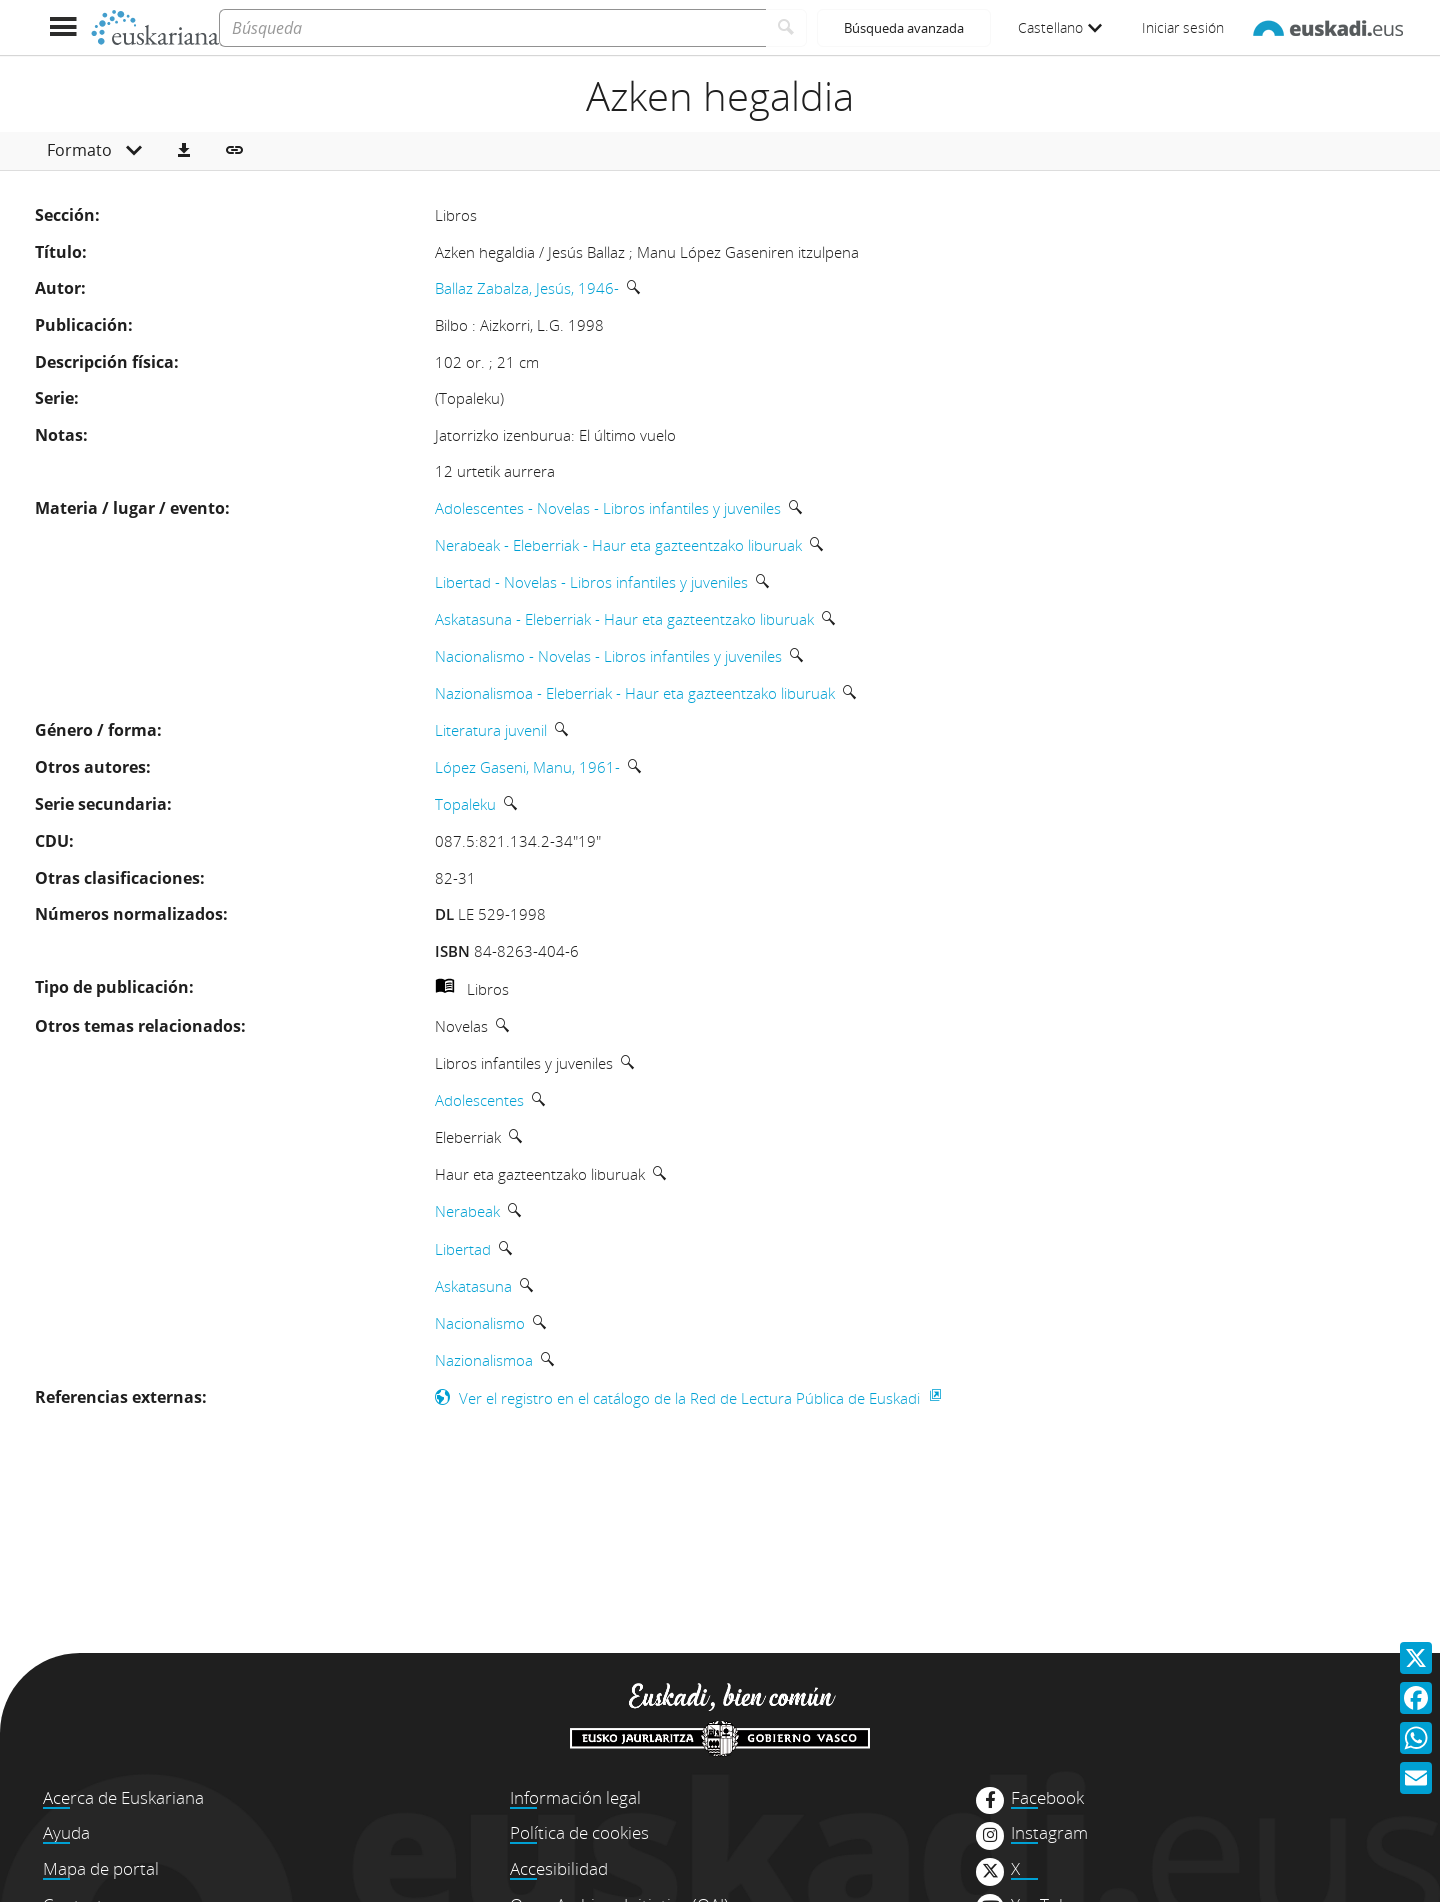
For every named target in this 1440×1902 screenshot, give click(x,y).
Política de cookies (579, 1832)
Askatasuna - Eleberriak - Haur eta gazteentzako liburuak (624, 619)
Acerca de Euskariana (123, 1797)
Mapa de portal (101, 1868)
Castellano (1060, 27)
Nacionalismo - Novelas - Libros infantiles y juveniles (608, 656)
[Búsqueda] (492, 28)
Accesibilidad (559, 1868)
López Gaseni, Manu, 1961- (527, 767)
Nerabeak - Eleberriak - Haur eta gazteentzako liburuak (618, 545)
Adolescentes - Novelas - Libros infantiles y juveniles (608, 508)
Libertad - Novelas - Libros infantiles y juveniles (591, 582)
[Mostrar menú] (62, 27)
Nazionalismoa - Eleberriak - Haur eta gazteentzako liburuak (635, 693)
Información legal (575, 1797)
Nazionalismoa (484, 1360)
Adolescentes (479, 1100)
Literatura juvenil (491, 730)
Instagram (1049, 1833)
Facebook (1047, 1798)
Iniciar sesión (1183, 27)
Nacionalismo (480, 1323)
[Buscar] (786, 28)
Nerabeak (467, 1211)
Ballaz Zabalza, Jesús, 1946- (527, 288)
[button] (184, 151)
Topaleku (465, 804)
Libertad (463, 1249)
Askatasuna (473, 1286)
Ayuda (66, 1832)
